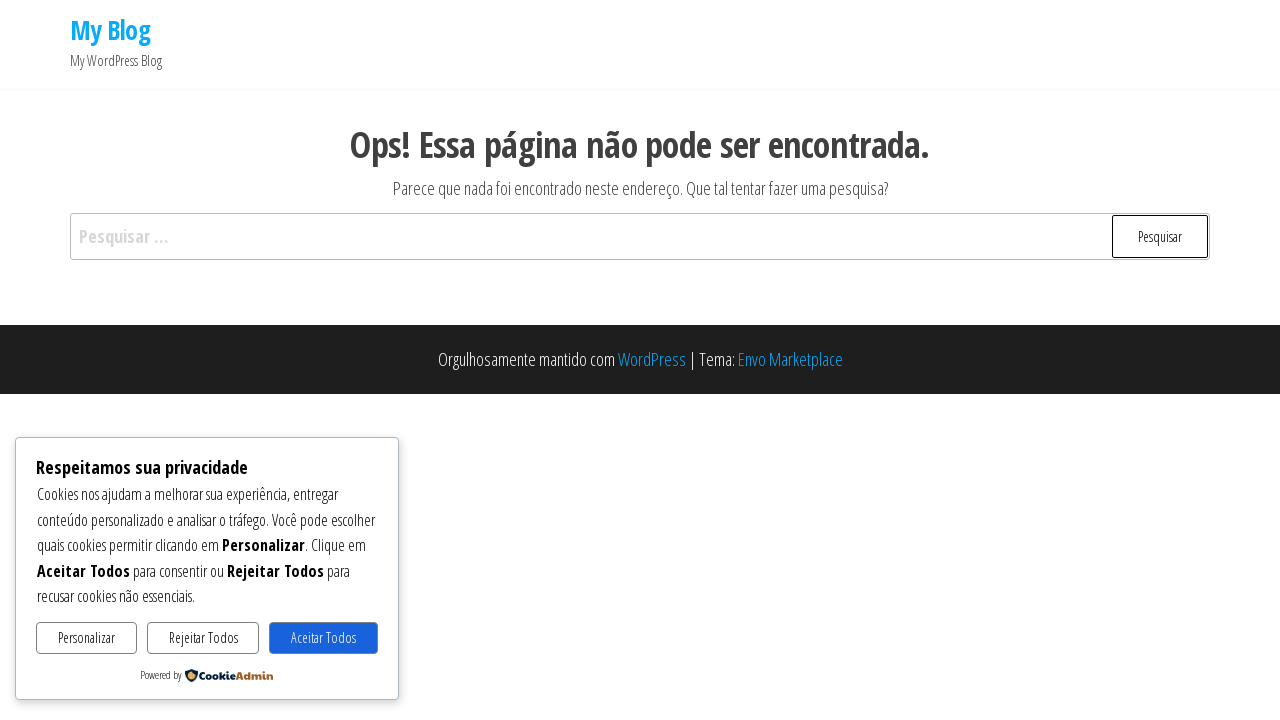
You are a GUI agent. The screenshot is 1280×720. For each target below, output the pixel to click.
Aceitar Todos (323, 637)
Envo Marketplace (790, 359)
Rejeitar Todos (203, 637)
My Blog (110, 30)
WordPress (652, 359)
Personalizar (86, 637)
